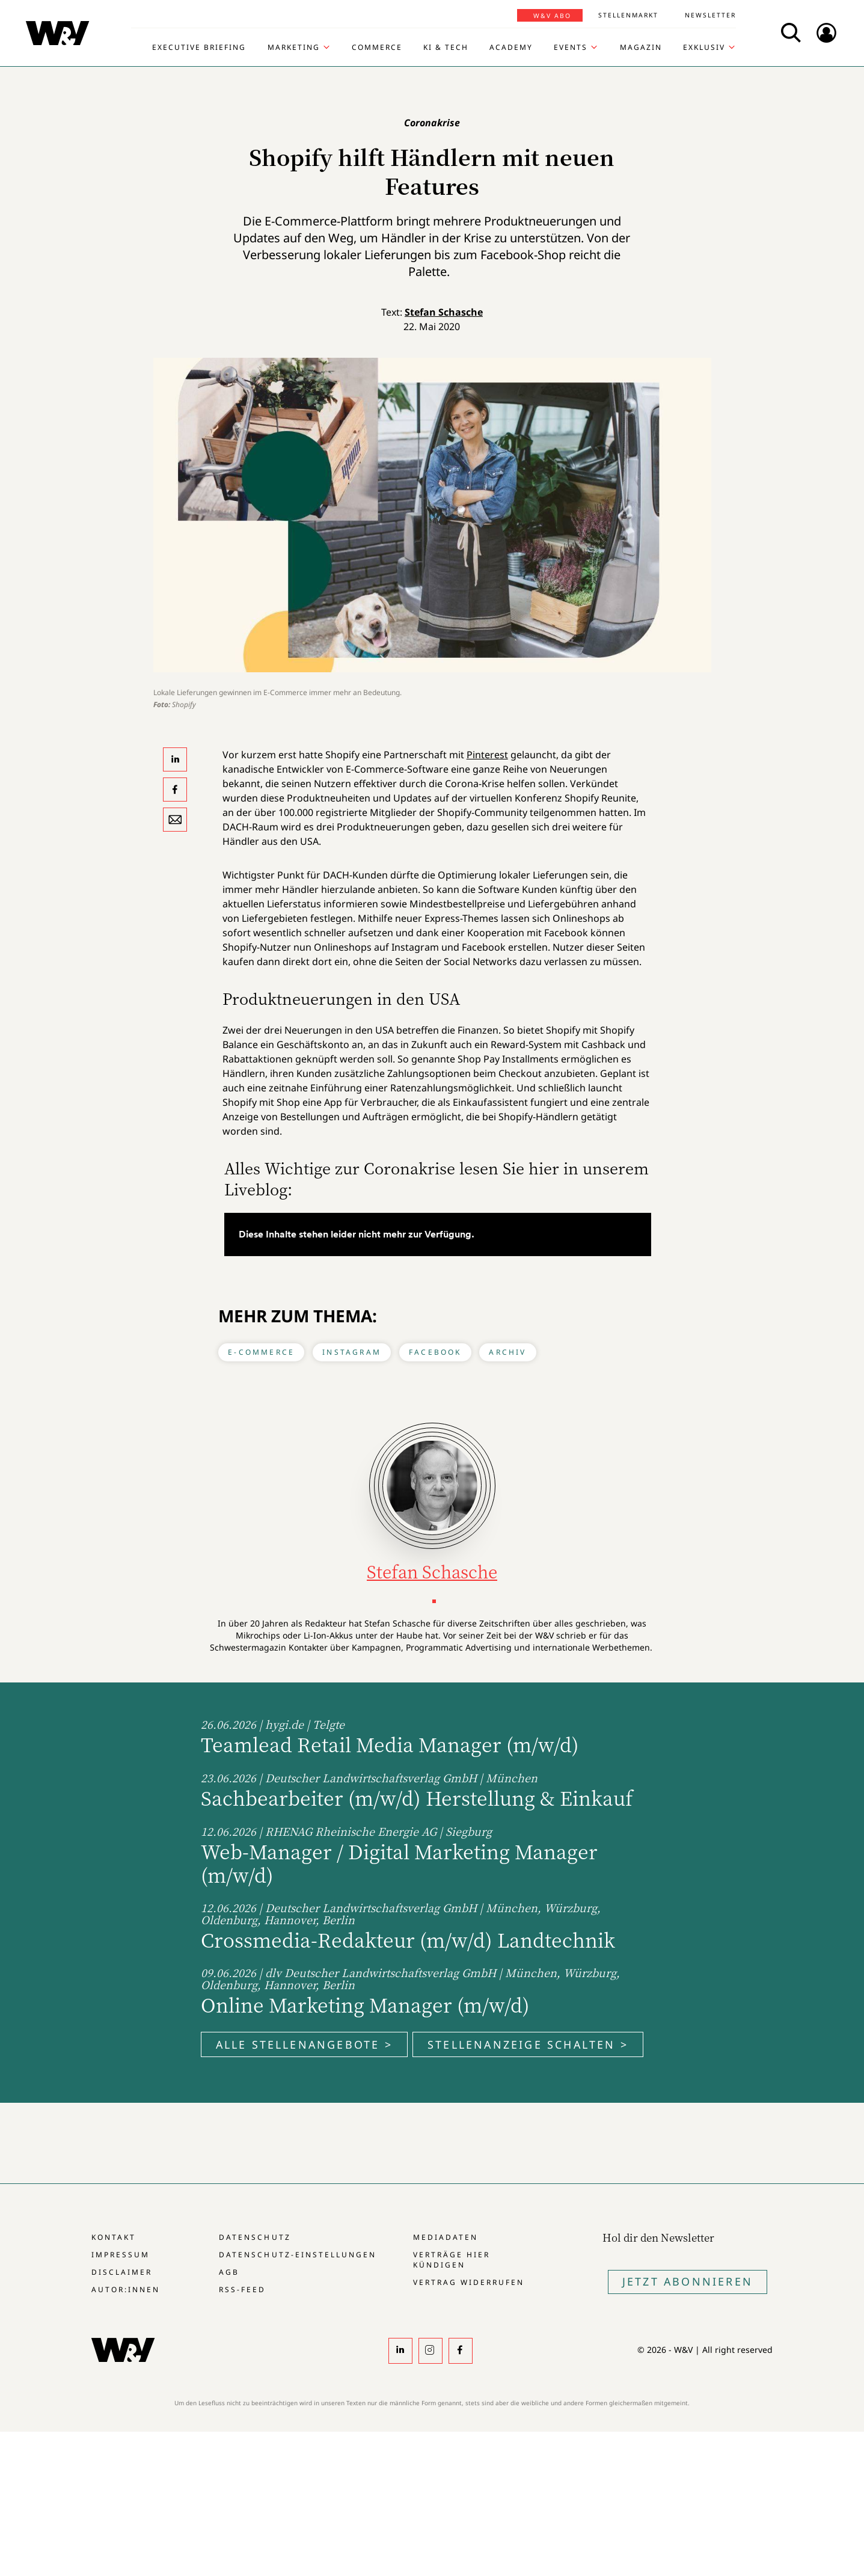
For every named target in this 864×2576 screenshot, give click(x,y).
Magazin (641, 47)
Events (570, 47)
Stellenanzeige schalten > (527, 2044)
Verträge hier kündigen (451, 2259)
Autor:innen (125, 2289)
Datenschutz (254, 2237)
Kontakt (113, 2237)
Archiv (507, 1352)
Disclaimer (121, 2272)
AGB (229, 2272)
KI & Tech (445, 47)
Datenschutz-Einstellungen (297, 2254)
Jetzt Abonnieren (687, 2281)
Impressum (120, 2254)
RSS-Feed (242, 2289)
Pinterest (487, 754)
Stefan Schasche (444, 312)
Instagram (351, 1352)
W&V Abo (552, 15)
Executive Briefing (199, 47)
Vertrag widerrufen (468, 2282)
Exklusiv (704, 47)
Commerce (377, 47)
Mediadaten (445, 2237)
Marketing (294, 47)
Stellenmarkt (628, 15)
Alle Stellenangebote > (304, 2044)
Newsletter (710, 15)
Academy (511, 47)
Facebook (435, 1352)
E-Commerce (261, 1352)
